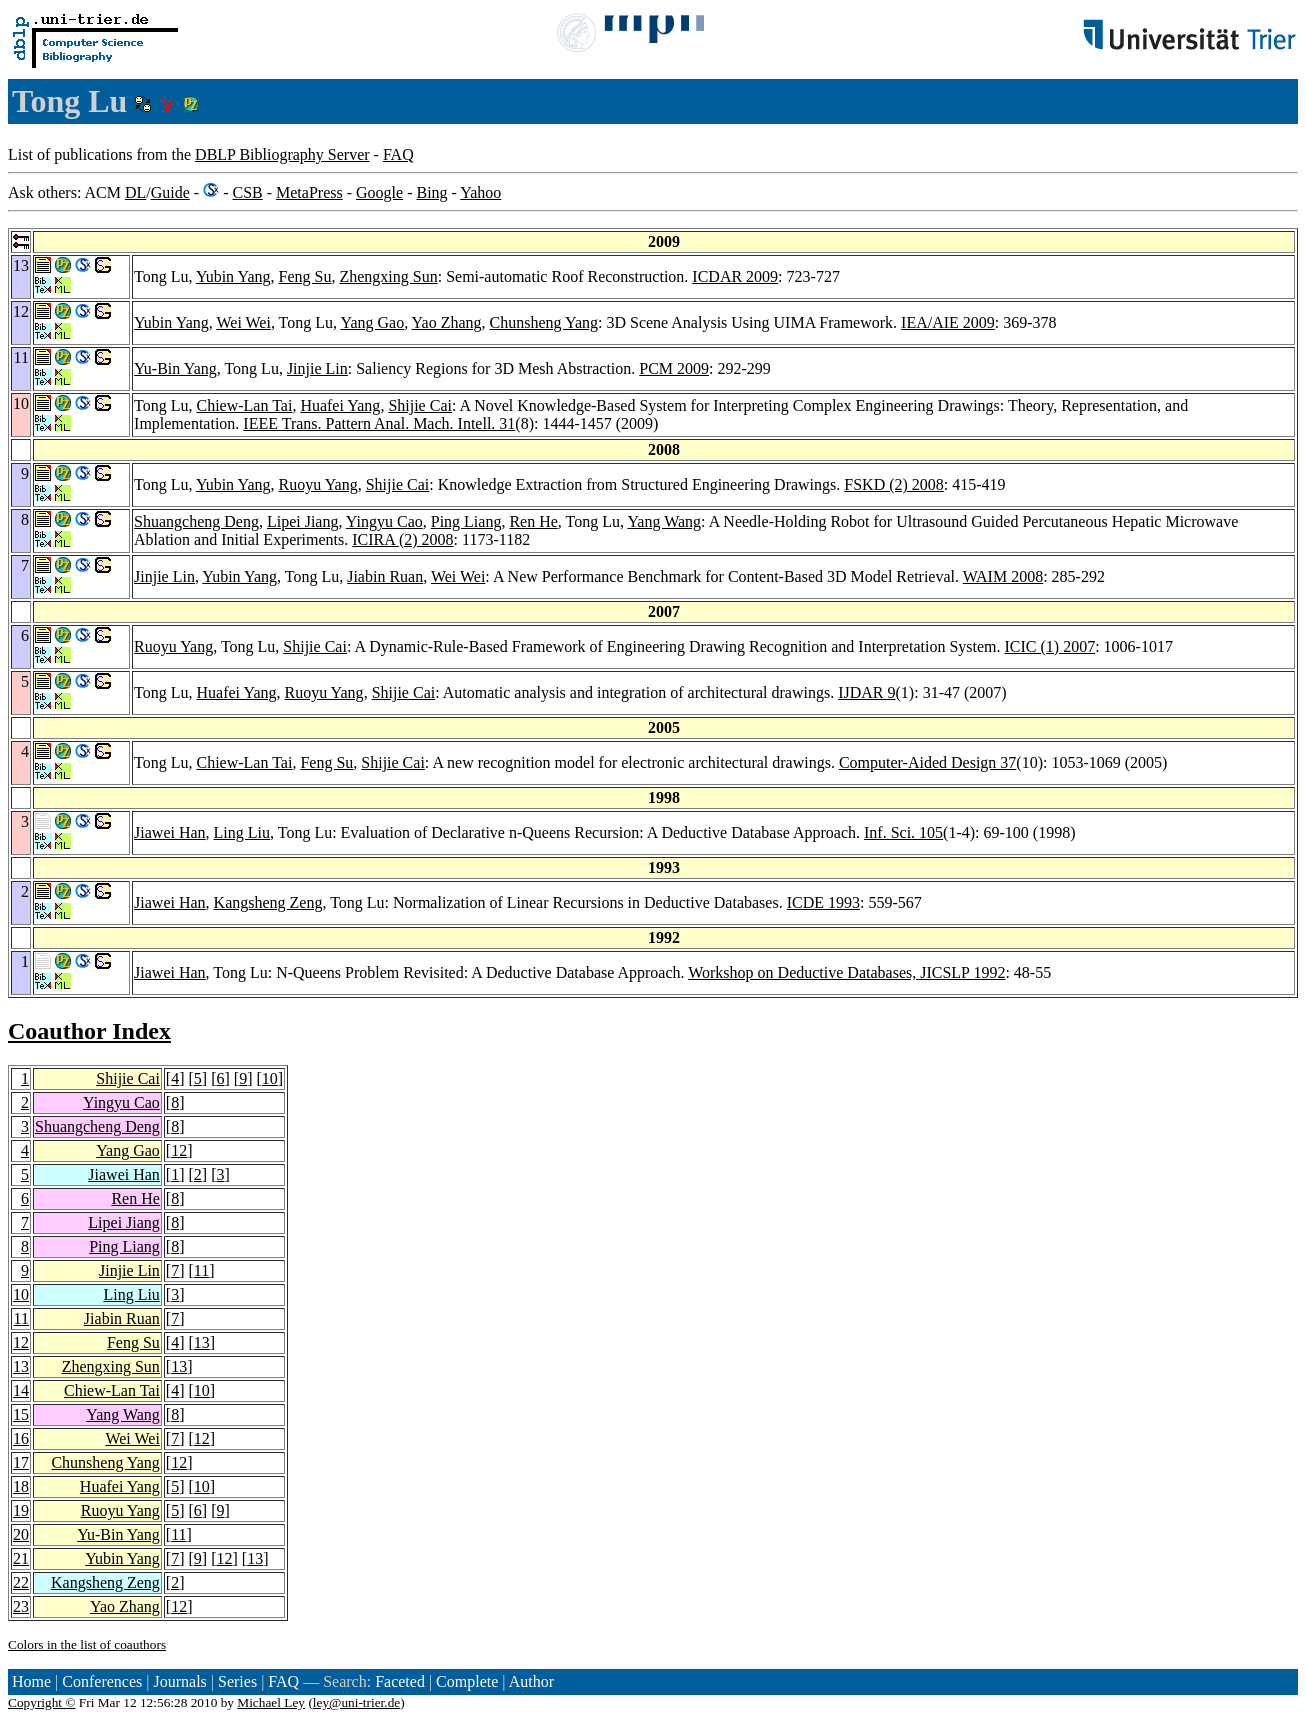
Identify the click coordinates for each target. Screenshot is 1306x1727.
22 (21, 1582)
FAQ (398, 154)
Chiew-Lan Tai (244, 405)
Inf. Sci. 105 (903, 832)
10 (270, 1078)
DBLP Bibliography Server (282, 154)
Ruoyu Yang (318, 484)
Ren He (533, 521)
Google (379, 192)
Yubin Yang (233, 276)
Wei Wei (243, 322)
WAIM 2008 (1003, 576)
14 (21, 1390)
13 (202, 1342)
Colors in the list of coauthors (87, 1644)
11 (201, 1270)
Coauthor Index (89, 1031)
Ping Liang (466, 521)
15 (21, 1414)
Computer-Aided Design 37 (927, 762)
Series (237, 1681)
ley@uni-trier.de (356, 1702)
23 (21, 1606)
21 (21, 1558)
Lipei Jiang (303, 521)
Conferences (102, 1681)
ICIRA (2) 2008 (402, 539)
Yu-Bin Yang (175, 368)
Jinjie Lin (317, 368)
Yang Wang (664, 521)
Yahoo (480, 192)
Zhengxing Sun (388, 276)
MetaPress (309, 192)
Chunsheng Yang (544, 322)
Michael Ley (271, 1702)
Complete (467, 1681)
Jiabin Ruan (385, 576)
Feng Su (305, 276)
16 (21, 1438)
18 (21, 1486)
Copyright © (42, 1702)
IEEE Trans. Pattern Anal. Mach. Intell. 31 (379, 423)
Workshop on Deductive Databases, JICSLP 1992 (846, 972)
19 (21, 1510)
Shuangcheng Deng (196, 521)
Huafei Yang (340, 405)
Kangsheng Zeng (268, 902)
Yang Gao (372, 322)
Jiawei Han (170, 832)
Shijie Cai (420, 405)
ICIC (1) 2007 (1050, 646)
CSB (247, 192)
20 (21, 1534)
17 (21, 1462)
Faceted (400, 1681)
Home (31, 1681)
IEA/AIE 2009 (948, 322)
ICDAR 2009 (735, 276)
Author (531, 1681)
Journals (179, 1681)
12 (179, 1150)
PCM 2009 (674, 368)
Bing (431, 192)
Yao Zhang (447, 322)
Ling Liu (242, 832)
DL (135, 192)
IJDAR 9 (866, 692)
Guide (170, 192)
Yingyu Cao (384, 521)
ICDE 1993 (823, 902)
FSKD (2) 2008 (894, 484)
